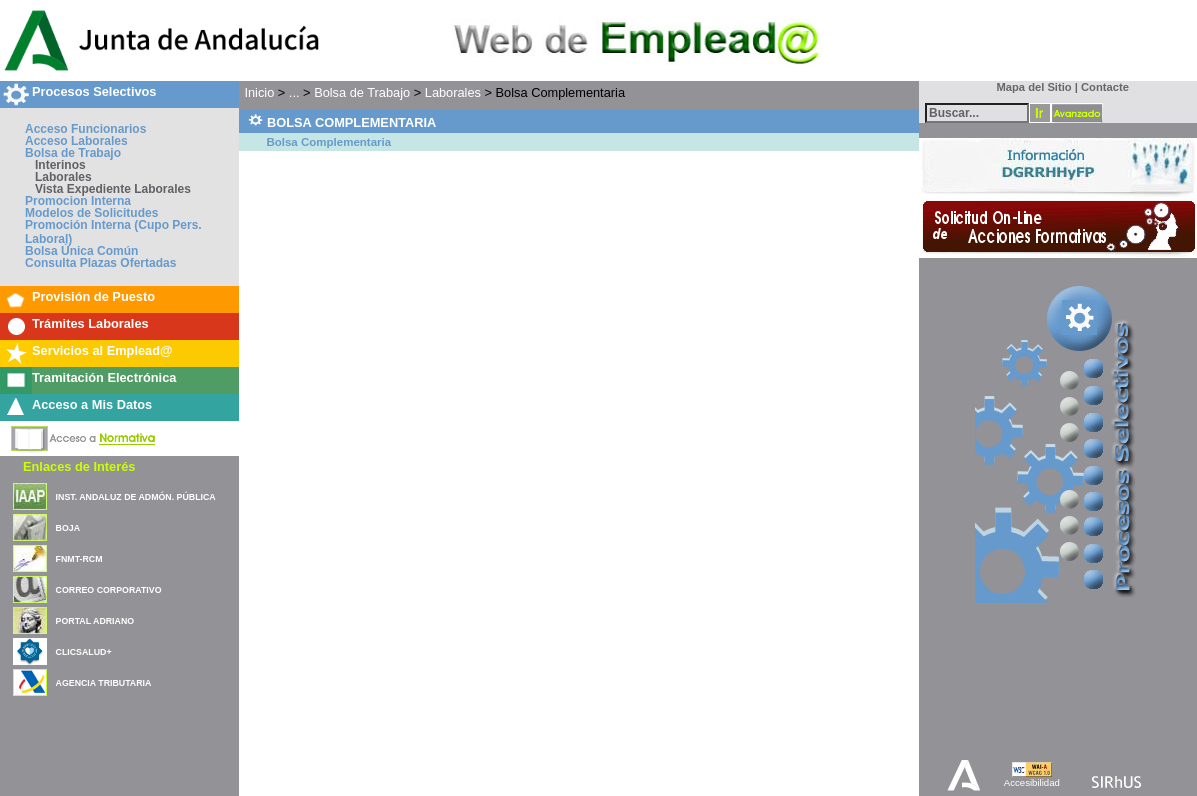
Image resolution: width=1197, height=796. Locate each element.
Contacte (1105, 87)
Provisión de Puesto (93, 296)
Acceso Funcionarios (85, 129)
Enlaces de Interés (79, 466)
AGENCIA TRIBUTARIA (104, 683)
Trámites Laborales (90, 323)
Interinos (60, 165)
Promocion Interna (78, 201)
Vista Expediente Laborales (113, 189)
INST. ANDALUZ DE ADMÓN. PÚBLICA (136, 497)
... (294, 92)
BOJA (68, 528)
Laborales (63, 177)
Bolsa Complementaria (328, 142)
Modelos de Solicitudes (91, 213)
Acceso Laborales (76, 141)
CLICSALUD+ (84, 652)
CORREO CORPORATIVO (109, 590)
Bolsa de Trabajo (73, 153)
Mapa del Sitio (1029, 87)
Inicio (259, 92)
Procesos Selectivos (94, 91)
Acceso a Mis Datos (92, 404)
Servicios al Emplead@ (102, 350)
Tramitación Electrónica (104, 377)
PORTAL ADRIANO (95, 621)
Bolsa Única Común (81, 251)
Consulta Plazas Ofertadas (100, 263)
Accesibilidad (1032, 782)
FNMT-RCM (79, 559)
